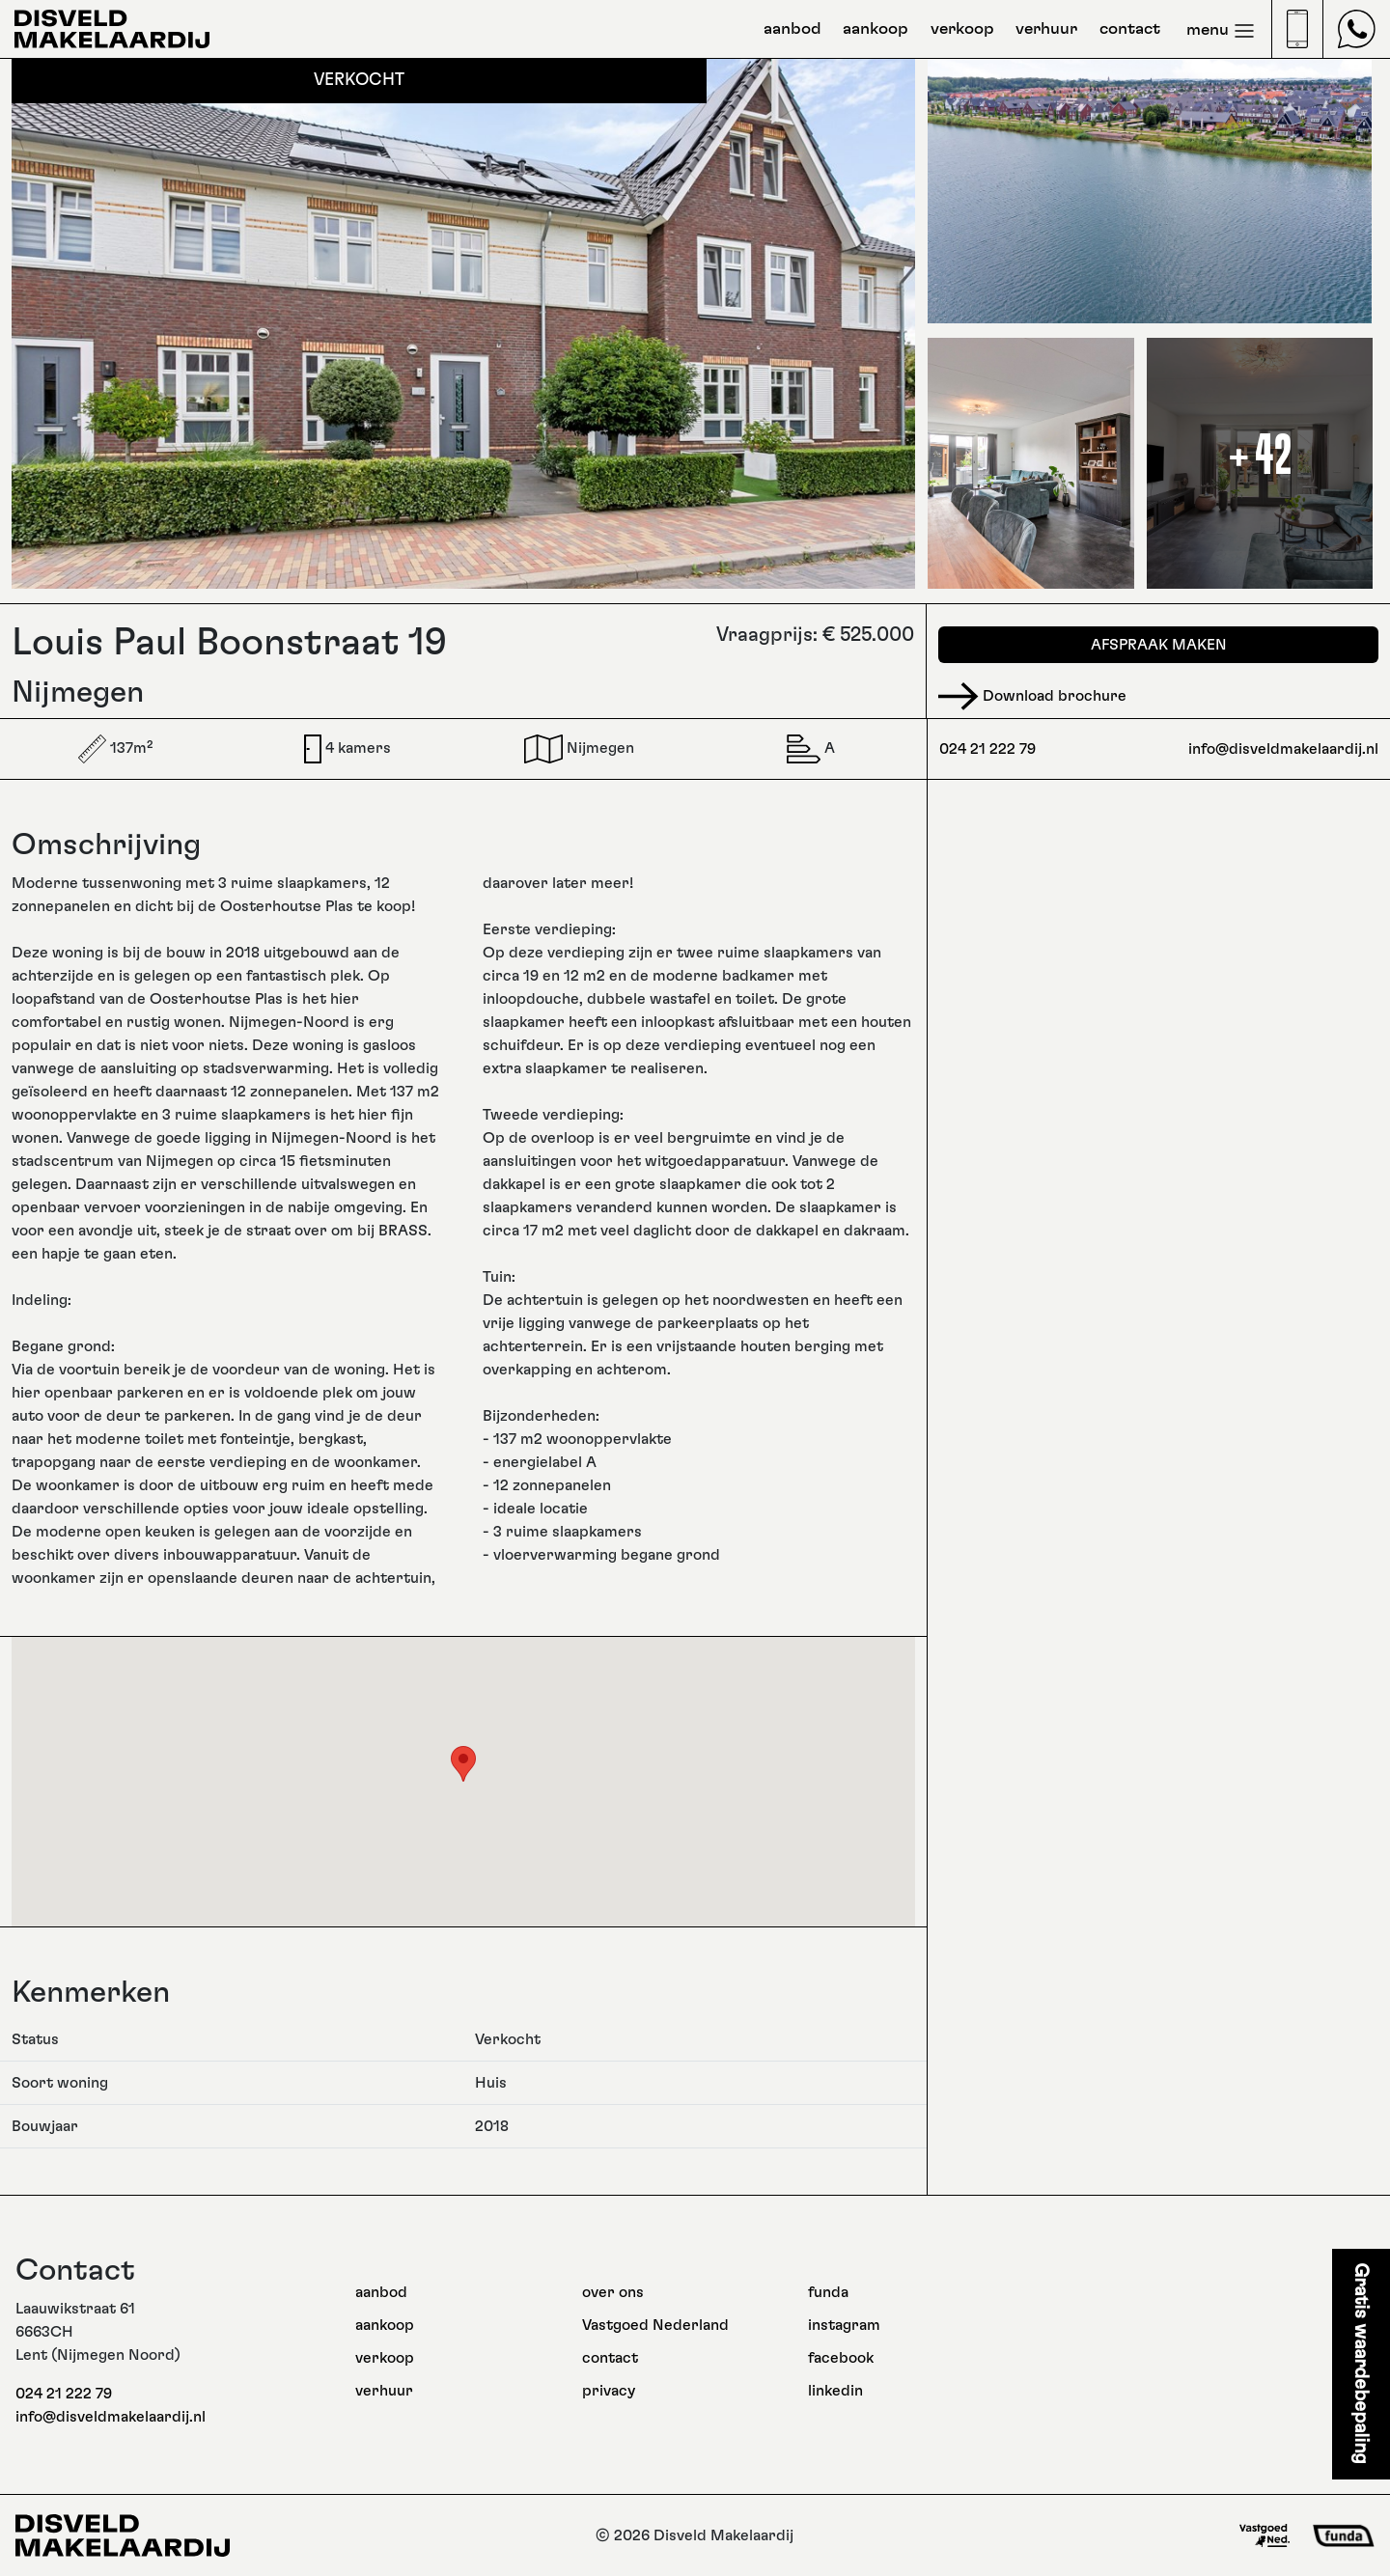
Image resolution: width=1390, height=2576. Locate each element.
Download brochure (1032, 696)
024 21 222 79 (987, 749)
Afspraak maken (1159, 644)
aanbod (792, 29)
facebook (841, 2358)
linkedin (835, 2390)
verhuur (1046, 29)
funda (828, 2292)
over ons (613, 2292)
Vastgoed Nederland (655, 2325)
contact (1129, 29)
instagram (844, 2325)
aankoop (875, 29)
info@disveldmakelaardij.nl (1283, 749)
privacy (608, 2390)
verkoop (962, 29)
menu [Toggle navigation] (1221, 30)
